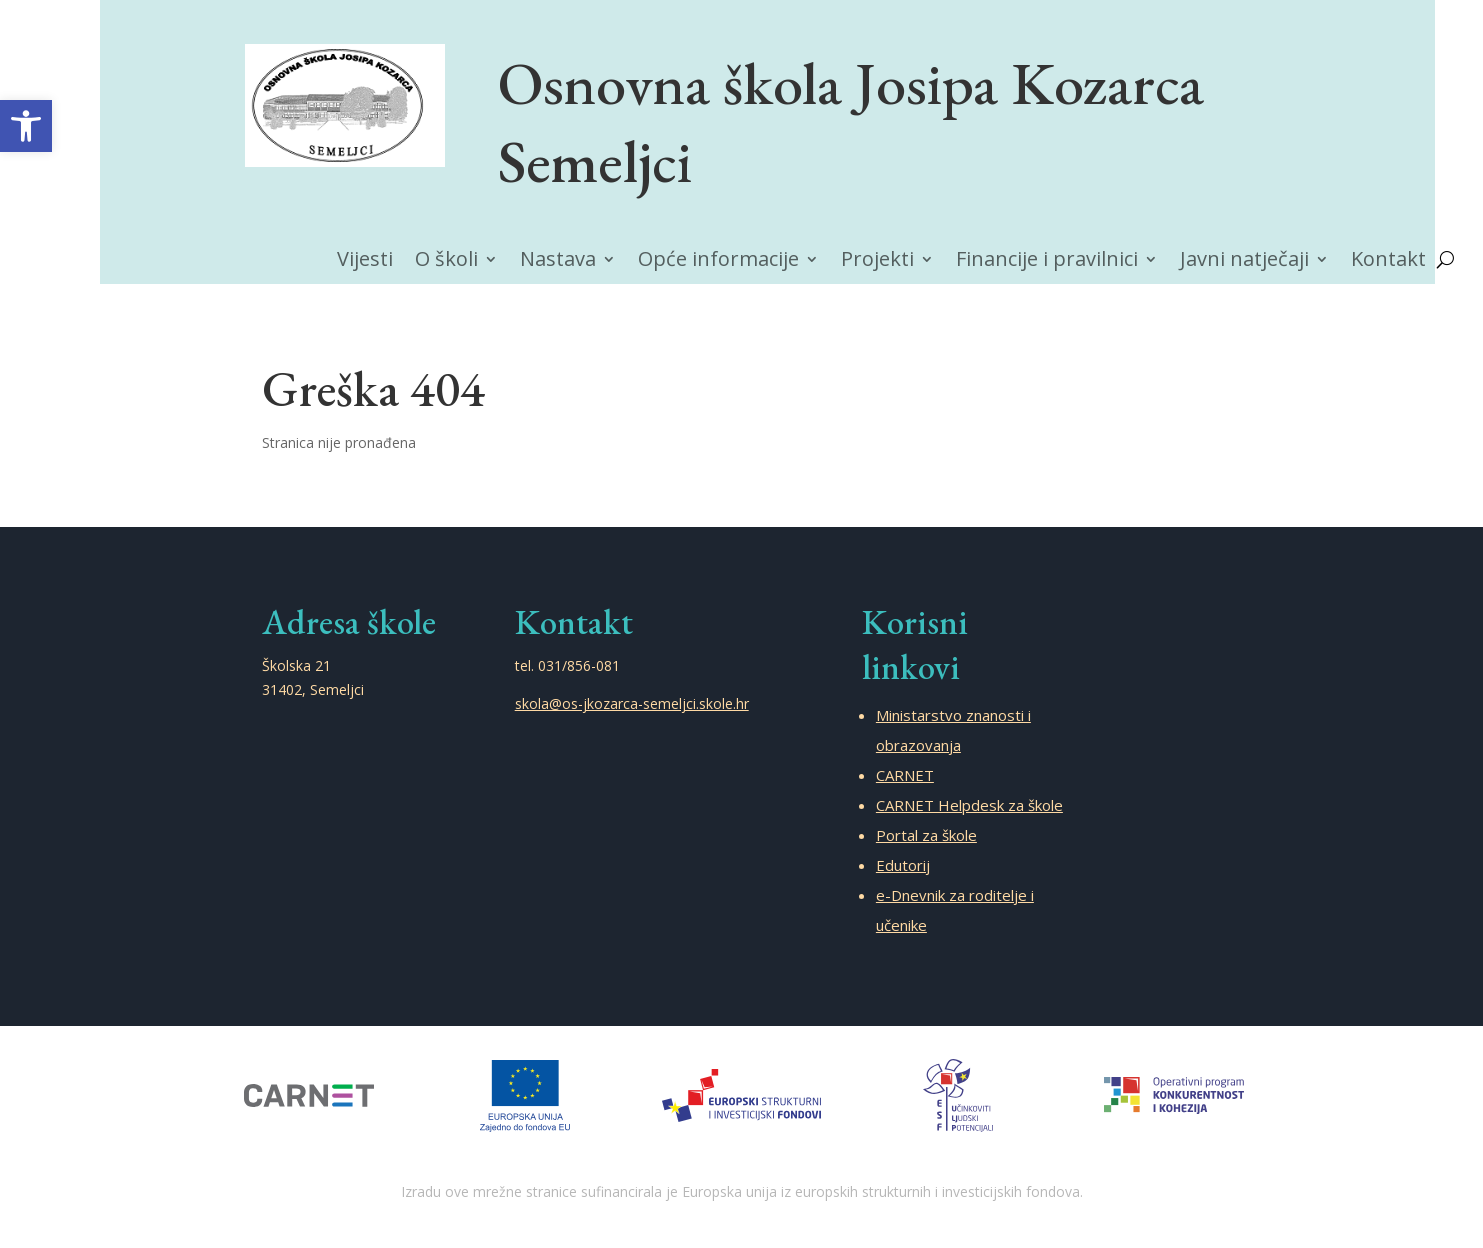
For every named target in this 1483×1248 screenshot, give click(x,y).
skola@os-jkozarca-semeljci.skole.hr (632, 703)
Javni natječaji (1244, 262)
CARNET (905, 775)
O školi (446, 262)
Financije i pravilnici (1047, 262)
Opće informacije (718, 262)
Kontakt (1388, 262)
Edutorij (903, 865)
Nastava (558, 262)
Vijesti (365, 262)
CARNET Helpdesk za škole (969, 805)
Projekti (877, 262)
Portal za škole (926, 835)
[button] (26, 126)
